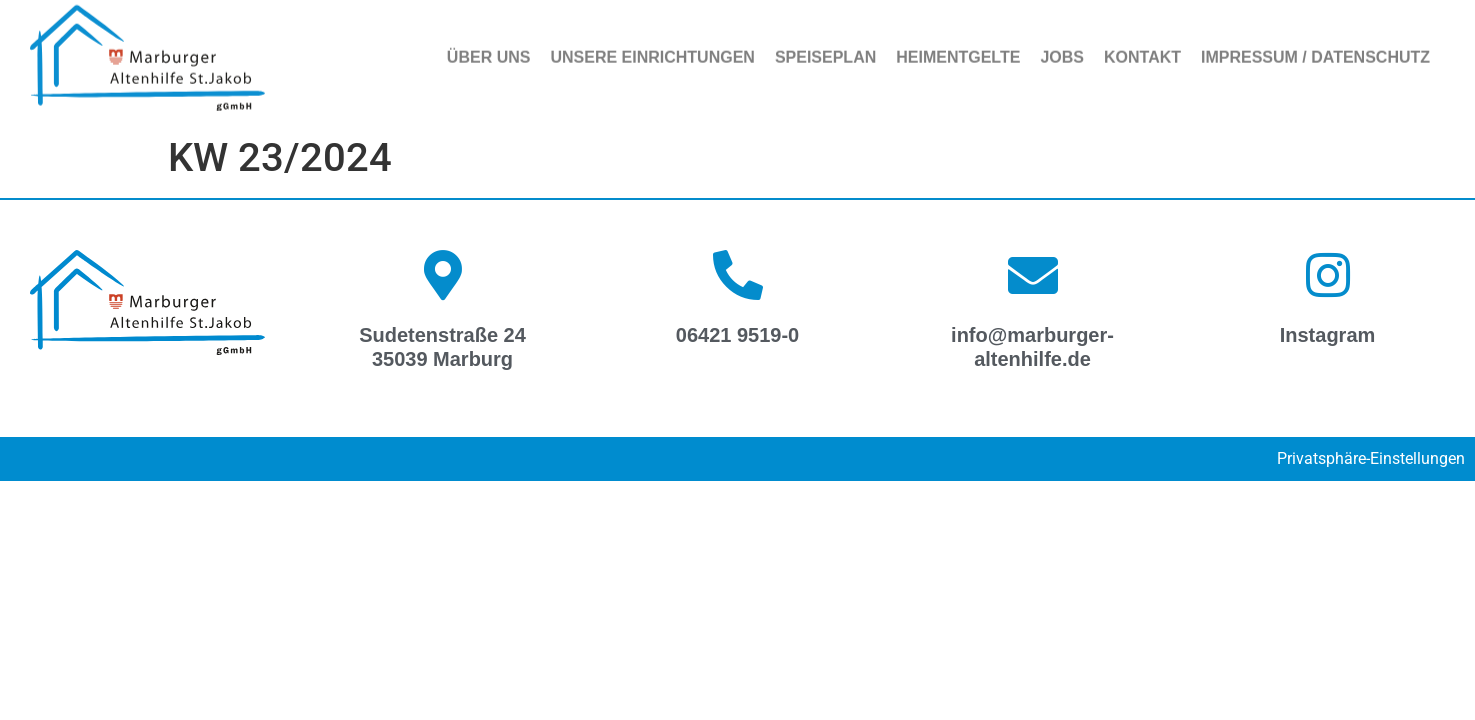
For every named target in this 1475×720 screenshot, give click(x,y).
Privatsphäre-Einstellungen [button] (1371, 458)
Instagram (1328, 335)
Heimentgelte (958, 52)
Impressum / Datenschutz (1315, 52)
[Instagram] (1328, 275)
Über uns (489, 52)
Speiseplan (825, 52)
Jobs (1062, 52)
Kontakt (1142, 52)
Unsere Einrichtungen (652, 52)
